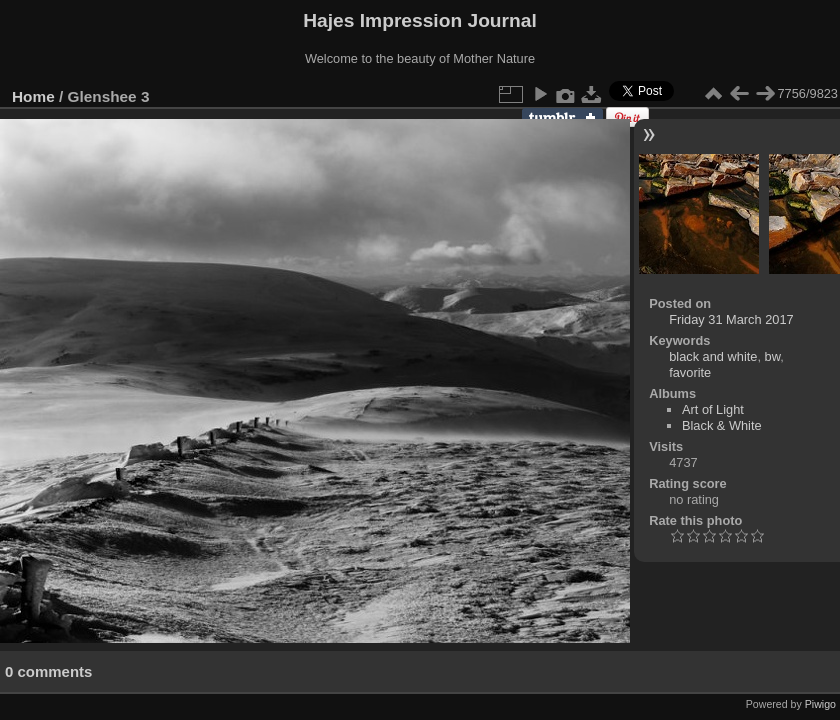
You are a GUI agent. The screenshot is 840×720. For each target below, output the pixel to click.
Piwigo (820, 704)
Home (33, 96)
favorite (690, 372)
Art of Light (713, 409)
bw (773, 356)
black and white (713, 356)
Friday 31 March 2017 (731, 319)
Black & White (722, 425)
